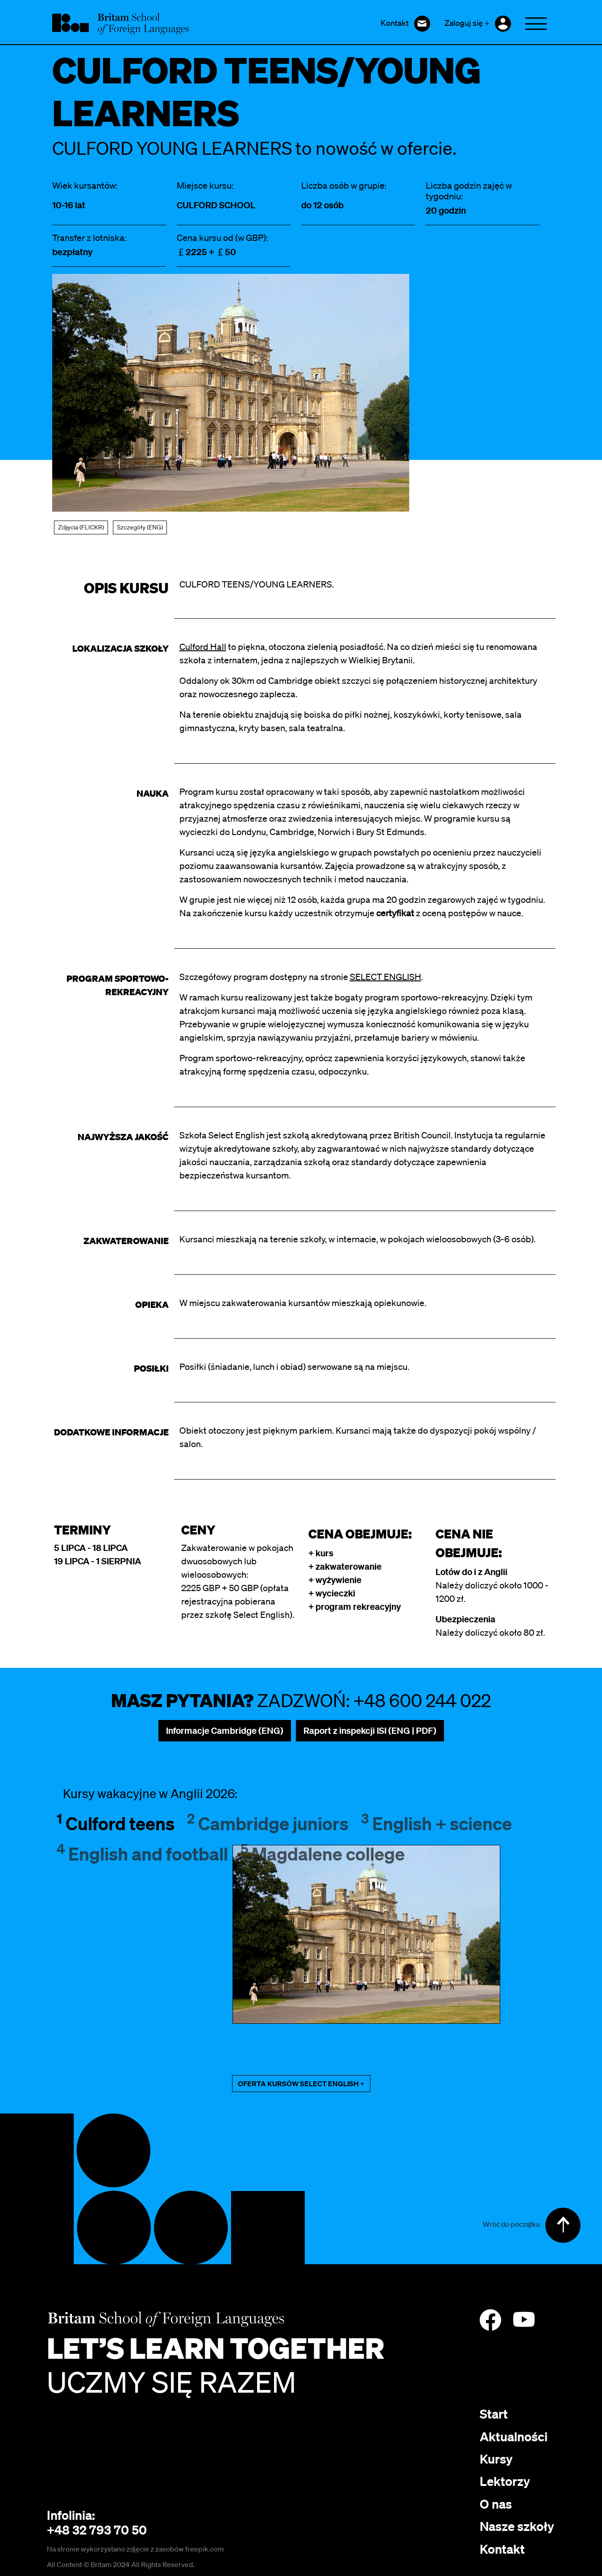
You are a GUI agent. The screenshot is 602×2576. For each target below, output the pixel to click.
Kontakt (502, 2549)
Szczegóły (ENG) (140, 527)
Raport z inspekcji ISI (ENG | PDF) (369, 1730)
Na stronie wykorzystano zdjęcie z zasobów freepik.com (135, 2548)
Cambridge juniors (268, 1823)
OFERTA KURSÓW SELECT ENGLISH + (301, 2083)
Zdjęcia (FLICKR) (81, 527)
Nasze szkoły (517, 2526)
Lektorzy (505, 2481)
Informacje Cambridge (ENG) (224, 1730)
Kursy (496, 2459)
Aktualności (514, 2436)
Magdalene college (323, 1854)
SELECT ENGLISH (385, 977)
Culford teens (115, 1823)
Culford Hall (202, 646)
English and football (142, 1854)
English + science (436, 1823)
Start (494, 2414)
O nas (496, 2504)
